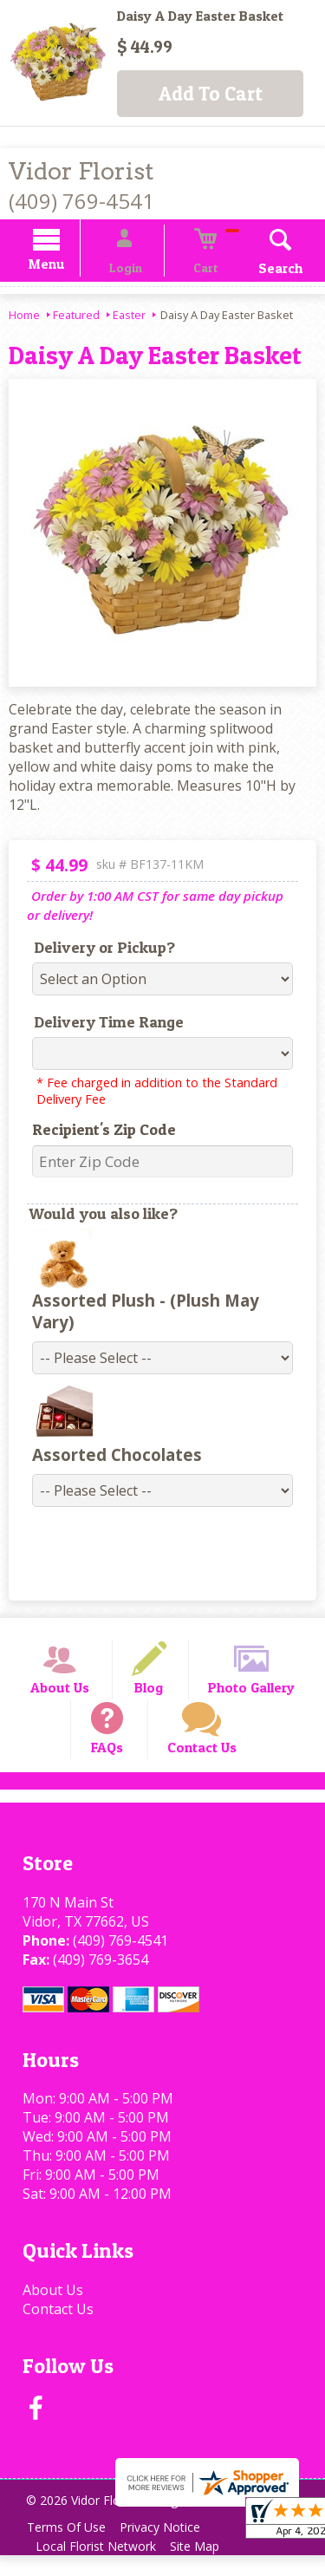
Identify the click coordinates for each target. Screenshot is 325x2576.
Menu (67, 266)
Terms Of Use (69, 2548)
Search (259, 270)
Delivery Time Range (98, 1024)
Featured (76, 317)
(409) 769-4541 (81, 200)
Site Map (205, 2567)
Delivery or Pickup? (94, 950)
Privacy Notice (170, 2548)
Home (24, 317)
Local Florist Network (99, 2567)
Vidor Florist (81, 171)
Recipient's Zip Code (94, 1132)
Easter (129, 317)
